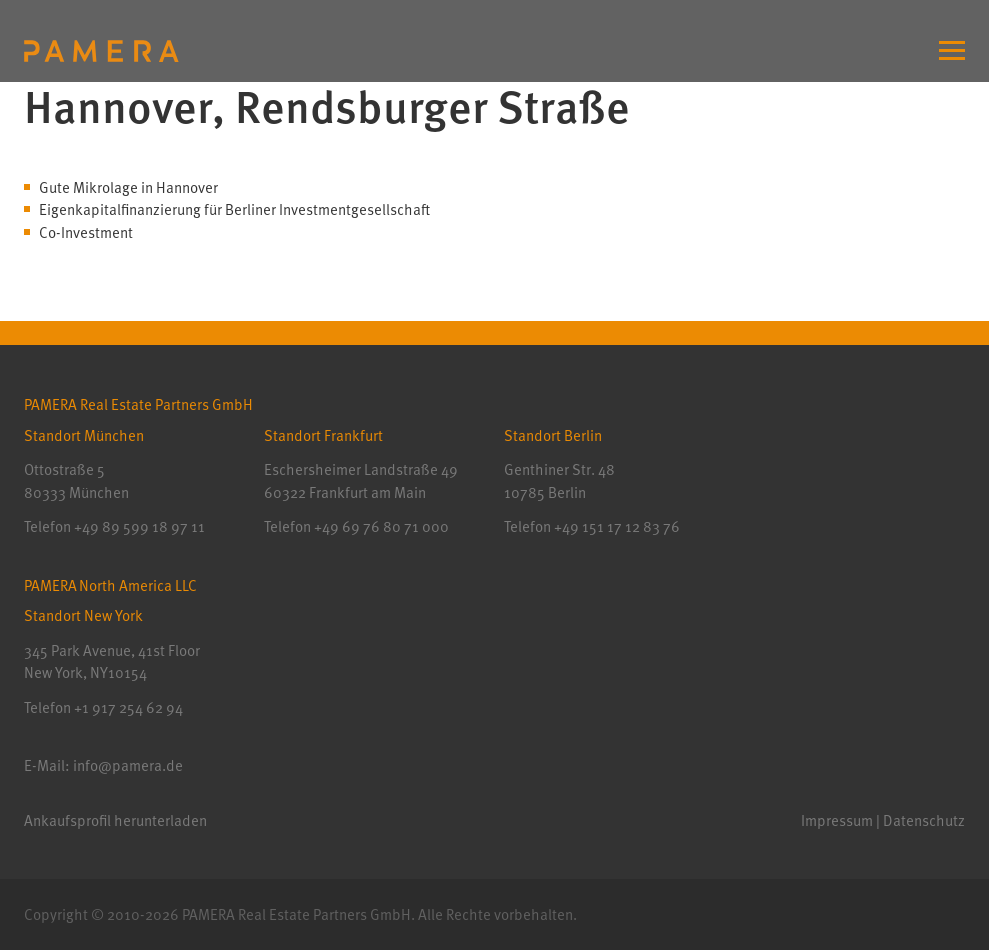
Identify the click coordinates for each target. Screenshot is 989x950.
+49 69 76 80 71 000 (381, 526)
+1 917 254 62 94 (128, 707)
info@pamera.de (128, 765)
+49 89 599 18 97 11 (139, 526)
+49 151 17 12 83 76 (615, 526)
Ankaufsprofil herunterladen (115, 820)
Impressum (837, 820)
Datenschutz (924, 820)
